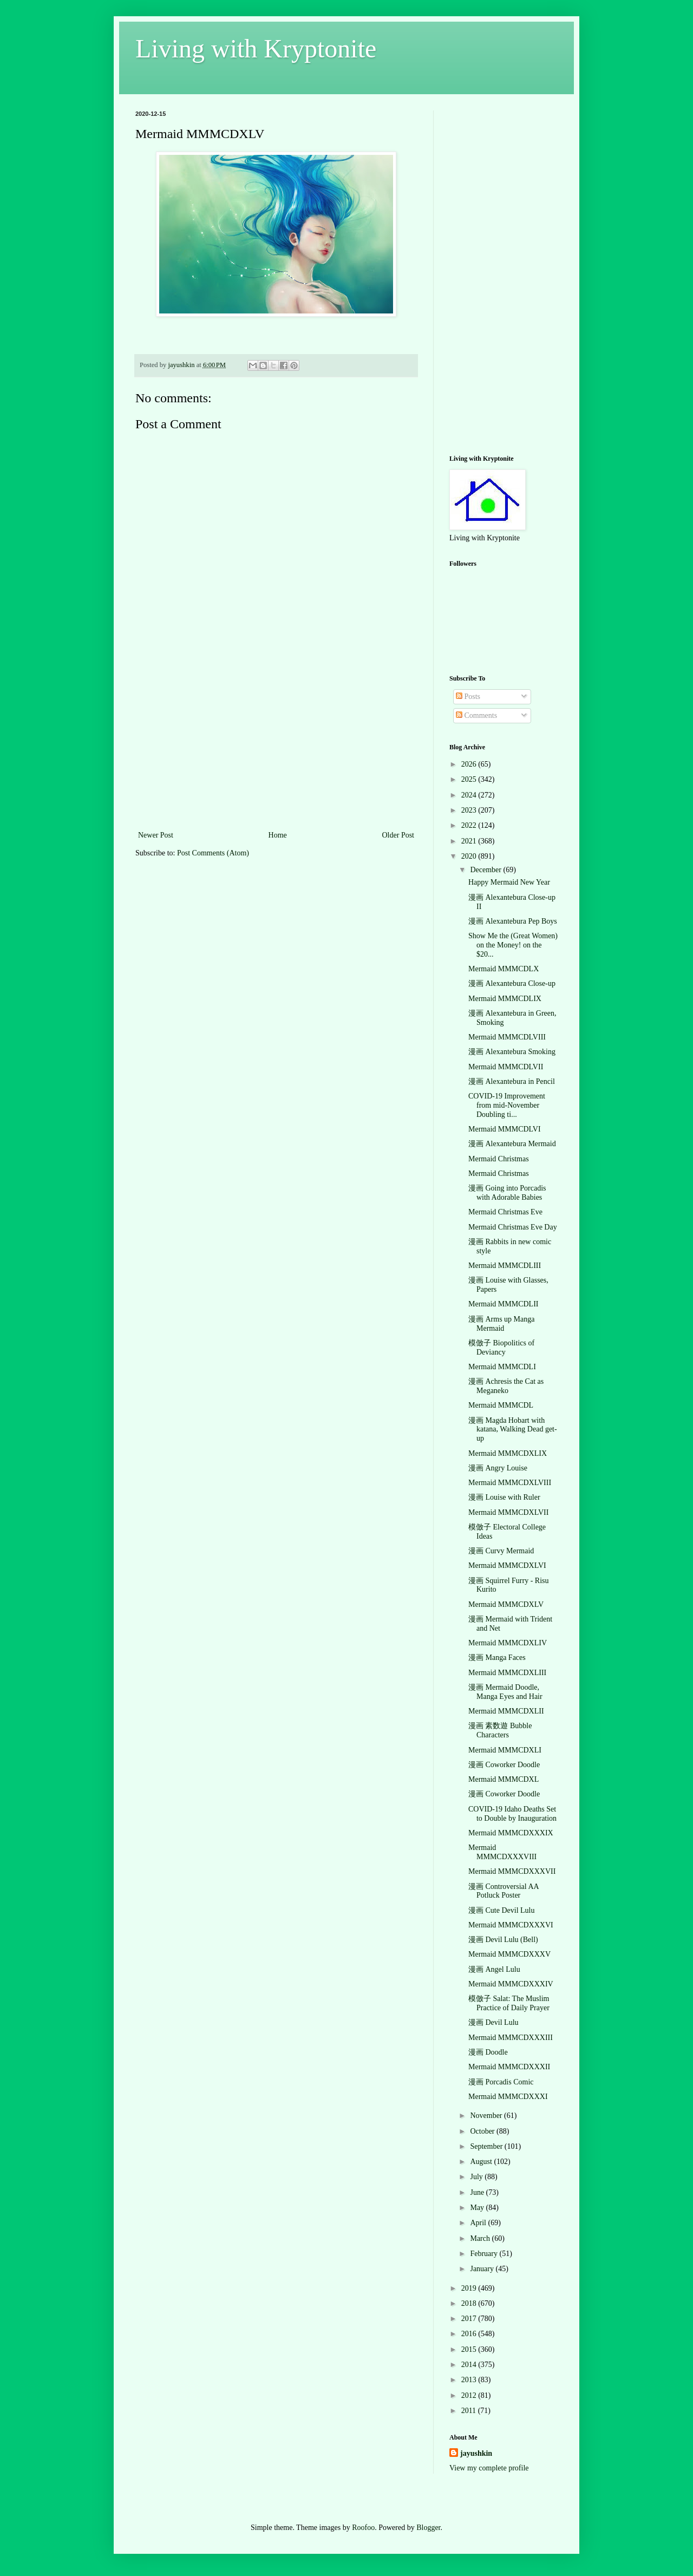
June (478, 2192)
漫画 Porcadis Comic (501, 2082)
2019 (470, 2288)
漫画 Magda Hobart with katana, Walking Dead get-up (512, 1429)
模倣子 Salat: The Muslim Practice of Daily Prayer (509, 2003)
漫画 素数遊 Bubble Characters (500, 1730)
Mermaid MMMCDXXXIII (510, 2038)
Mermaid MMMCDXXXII (509, 2067)
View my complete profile (489, 2468)
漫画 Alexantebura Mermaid (512, 1144)
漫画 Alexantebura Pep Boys (512, 921)
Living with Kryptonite (255, 48)
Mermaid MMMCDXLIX (507, 1453)
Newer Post (155, 835)
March (481, 2238)
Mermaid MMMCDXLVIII (509, 1483)
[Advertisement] (276, 747)
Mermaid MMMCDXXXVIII (502, 1852)
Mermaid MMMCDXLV (506, 1604)
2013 (470, 2380)
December (486, 870)
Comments (476, 715)
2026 (470, 764)
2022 (470, 825)
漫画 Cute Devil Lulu (501, 1910)
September (487, 2146)
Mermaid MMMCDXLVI (507, 1565)
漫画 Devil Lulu (493, 2022)
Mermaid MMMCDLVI (504, 1129)
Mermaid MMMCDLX (503, 969)
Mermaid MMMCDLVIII (507, 1037)
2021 (470, 841)
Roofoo (363, 2527)
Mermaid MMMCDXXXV (509, 1954)
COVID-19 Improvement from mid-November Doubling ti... (506, 1105)
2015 (470, 2349)
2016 (470, 2334)
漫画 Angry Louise (497, 1468)
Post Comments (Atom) (213, 853)
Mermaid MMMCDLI (502, 1367)
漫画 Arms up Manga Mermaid (501, 1323)
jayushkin (476, 2453)
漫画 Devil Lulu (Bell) (503, 1940)
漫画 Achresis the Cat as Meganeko (506, 1386)
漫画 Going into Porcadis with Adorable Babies (507, 1192)
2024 (470, 795)
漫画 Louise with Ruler (504, 1497)
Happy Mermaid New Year (509, 882)
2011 (469, 2411)
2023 (470, 810)
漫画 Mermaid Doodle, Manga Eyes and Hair (505, 1692)
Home (278, 835)
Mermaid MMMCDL (500, 1405)
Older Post (398, 835)
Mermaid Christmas (498, 1159)
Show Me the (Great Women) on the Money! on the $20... (513, 945)
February (484, 2254)
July (477, 2177)
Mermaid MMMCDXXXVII (511, 1871)
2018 (470, 2303)
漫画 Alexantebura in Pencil (511, 1081)
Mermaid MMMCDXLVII (508, 1512)
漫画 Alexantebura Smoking (511, 1052)
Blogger (428, 2527)
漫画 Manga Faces (497, 1657)
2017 (470, 2319)
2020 (470, 856)
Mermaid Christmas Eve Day (512, 1227)
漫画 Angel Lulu (494, 1969)
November (487, 2115)
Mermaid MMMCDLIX (504, 999)
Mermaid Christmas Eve (505, 1212)
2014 (470, 2365)
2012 (470, 2395)
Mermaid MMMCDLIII (504, 1265)
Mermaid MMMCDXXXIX (510, 1833)
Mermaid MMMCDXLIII (507, 1673)
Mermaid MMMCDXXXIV (510, 1984)
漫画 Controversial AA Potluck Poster (503, 1891)
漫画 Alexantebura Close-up (511, 983)
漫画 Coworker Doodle (504, 1765)
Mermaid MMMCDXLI (504, 1750)
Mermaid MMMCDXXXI (508, 2097)
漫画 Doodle (488, 2052)
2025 (470, 779)
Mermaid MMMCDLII (503, 1304)
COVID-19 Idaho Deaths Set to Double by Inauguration (512, 1813)
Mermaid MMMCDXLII (506, 1711)
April (479, 2223)
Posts (468, 696)
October (483, 2131)
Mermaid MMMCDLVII (505, 1067)
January (482, 2269)
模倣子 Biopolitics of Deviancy (501, 1347)
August (482, 2161)
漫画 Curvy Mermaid (501, 1551)
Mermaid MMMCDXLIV (507, 1643)
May (478, 2208)
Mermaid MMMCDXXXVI (510, 1925)
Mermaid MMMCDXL (503, 1779)
